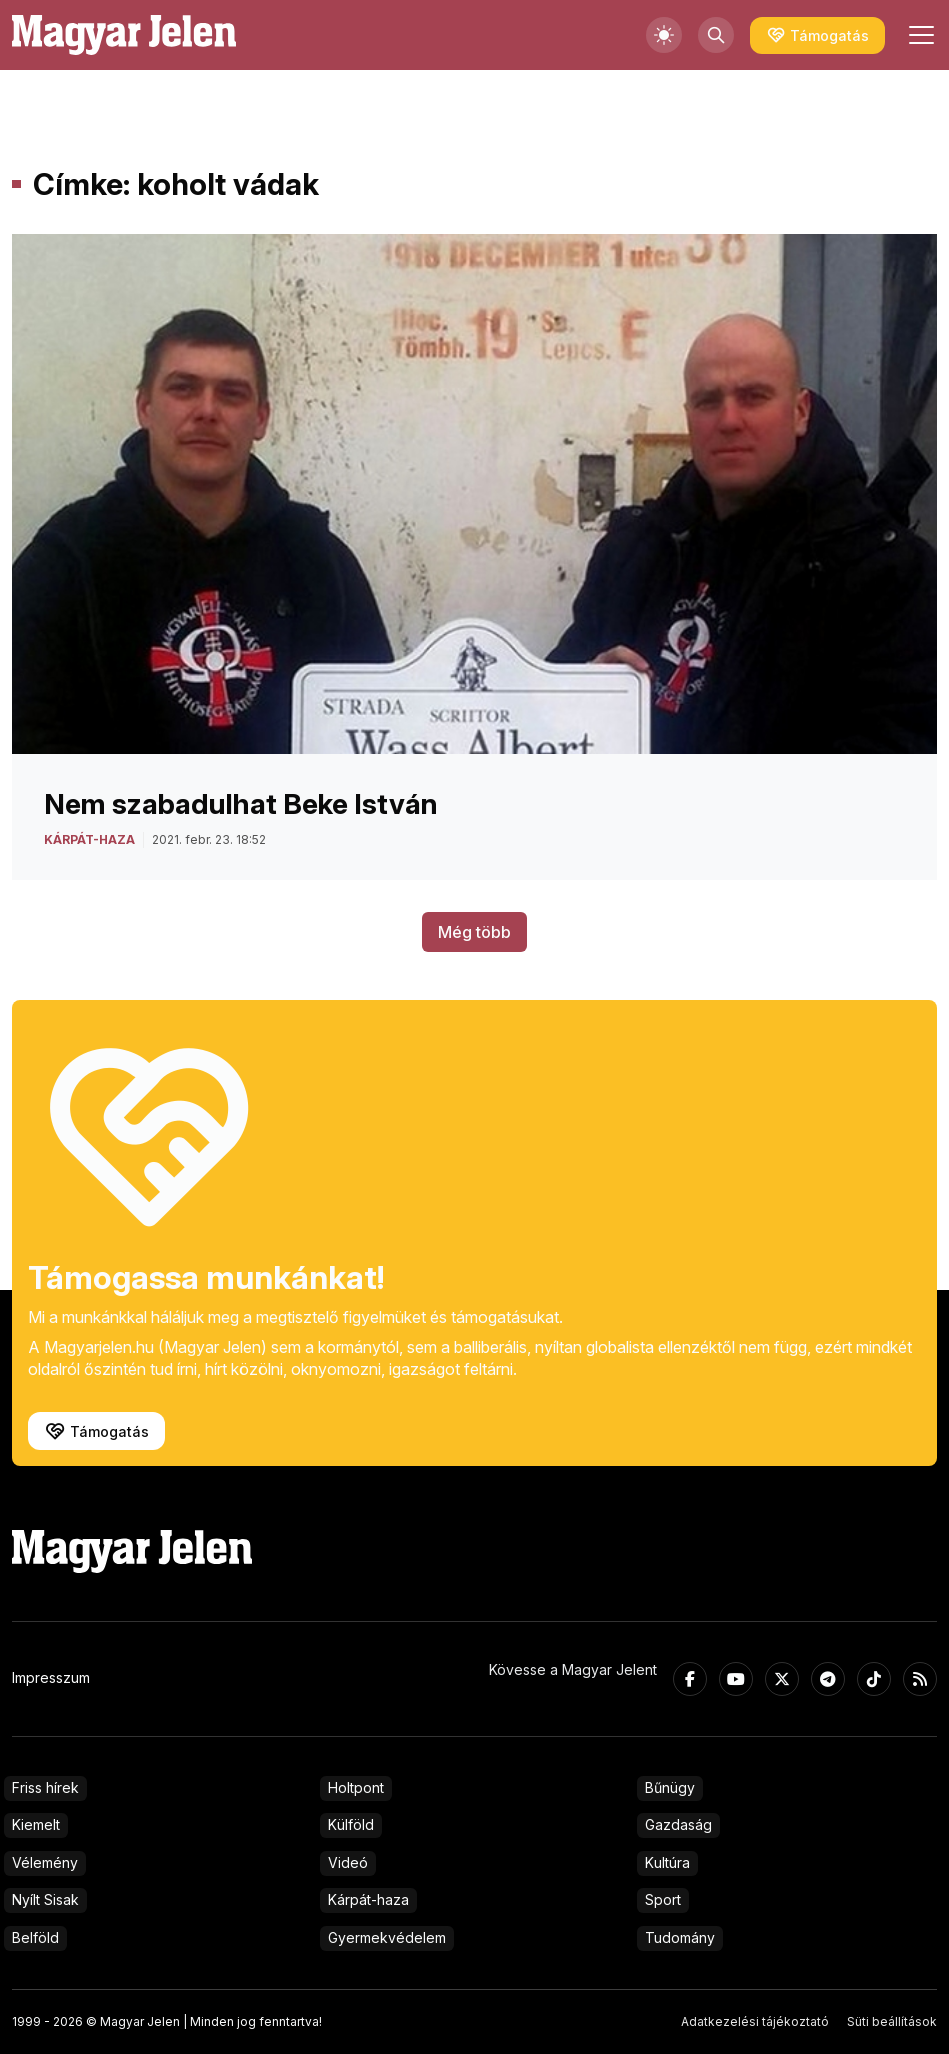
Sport (663, 1899)
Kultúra (667, 1862)
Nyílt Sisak (45, 1899)
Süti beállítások (892, 2021)
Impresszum (51, 1677)
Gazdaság (678, 1824)
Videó (348, 1862)
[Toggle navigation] (919, 35)
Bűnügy (670, 1787)
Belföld (35, 1937)
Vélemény (45, 1862)
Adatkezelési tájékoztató (755, 2021)
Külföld (351, 1824)
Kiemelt (36, 1824)
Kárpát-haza (368, 1899)
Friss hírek (45, 1787)
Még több (474, 932)
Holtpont (356, 1787)
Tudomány (680, 1937)
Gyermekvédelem (387, 1937)
